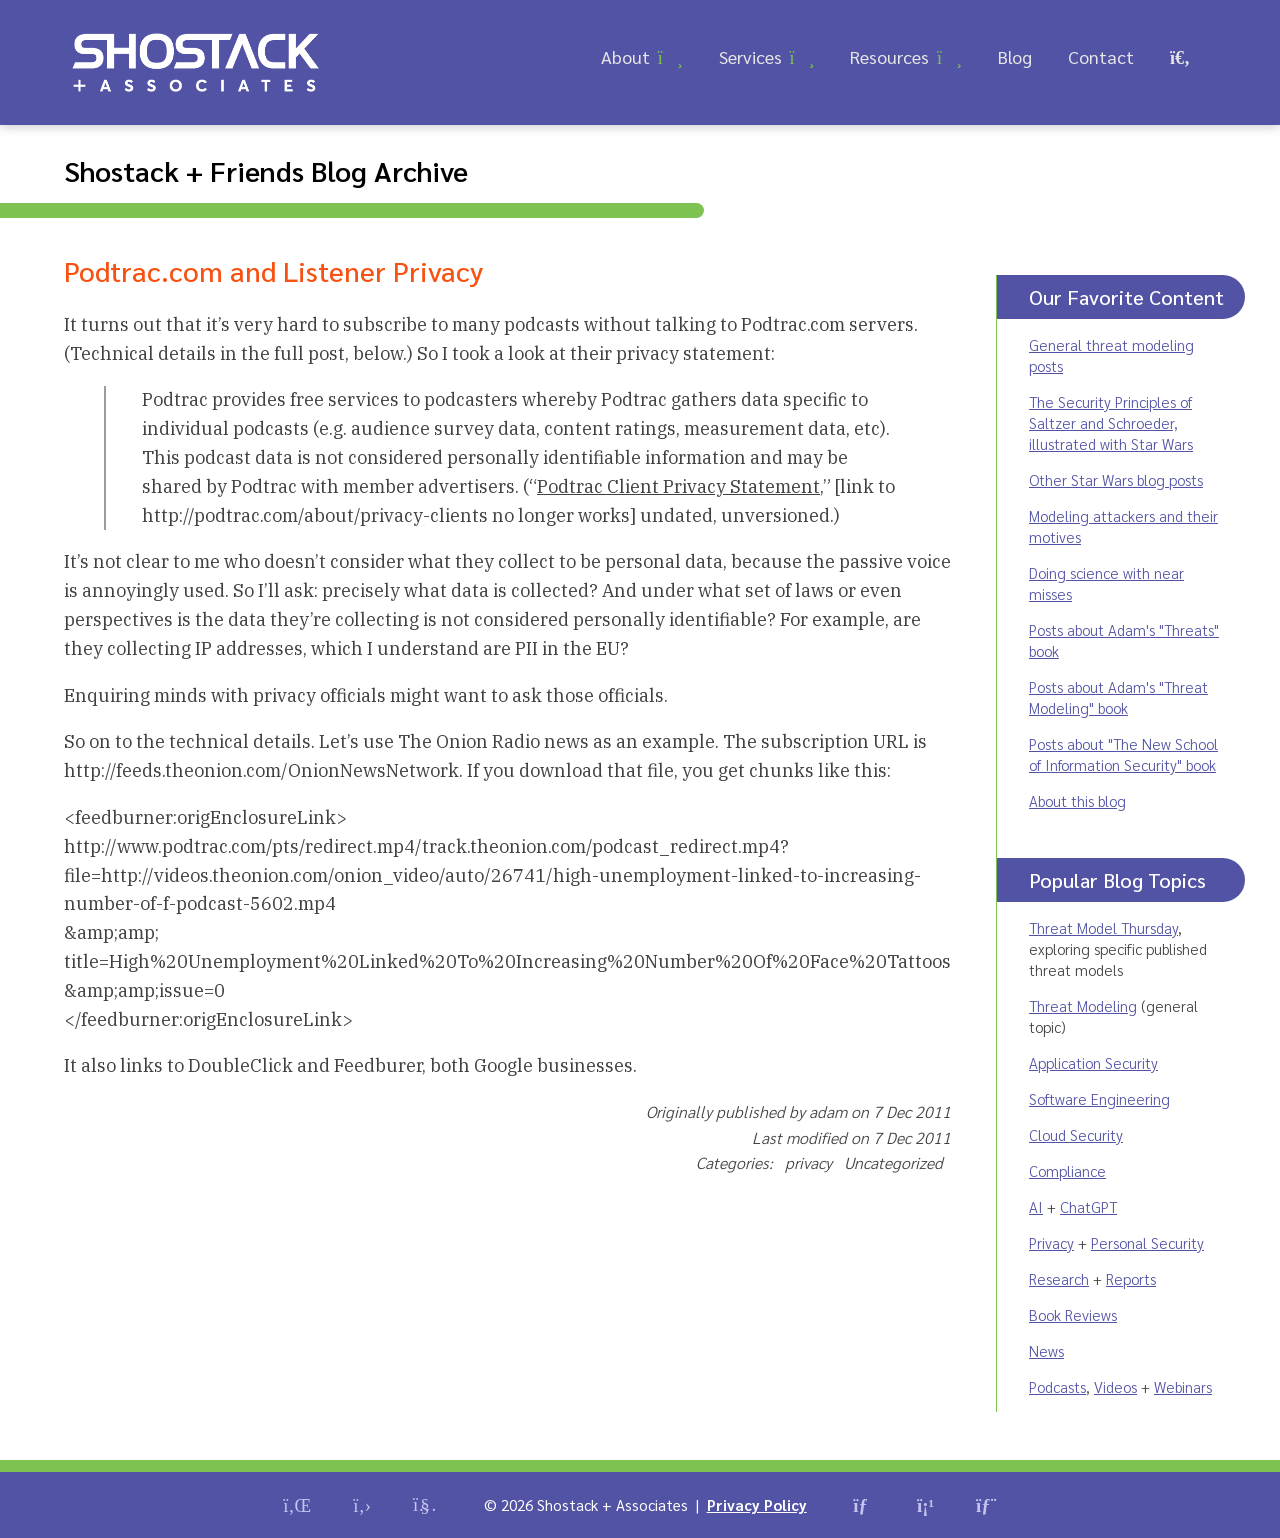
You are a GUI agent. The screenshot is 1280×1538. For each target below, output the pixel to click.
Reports (1131, 1278)
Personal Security (1147, 1242)
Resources (889, 56)
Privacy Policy (757, 1504)
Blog (1015, 56)
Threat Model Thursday (1103, 927)
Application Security (1093, 1062)
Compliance (1067, 1170)
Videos (1115, 1386)
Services (750, 56)
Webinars (1183, 1386)
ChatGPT (1088, 1206)
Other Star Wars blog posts (1116, 479)
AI (1036, 1206)
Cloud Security (1076, 1134)
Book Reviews (1073, 1314)
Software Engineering (1099, 1098)
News (1046, 1350)
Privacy (1051, 1242)
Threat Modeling (1083, 1005)
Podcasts (1057, 1386)
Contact (1101, 56)
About (625, 56)
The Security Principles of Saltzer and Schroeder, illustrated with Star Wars (1111, 422)
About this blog (1077, 800)
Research (1059, 1278)
